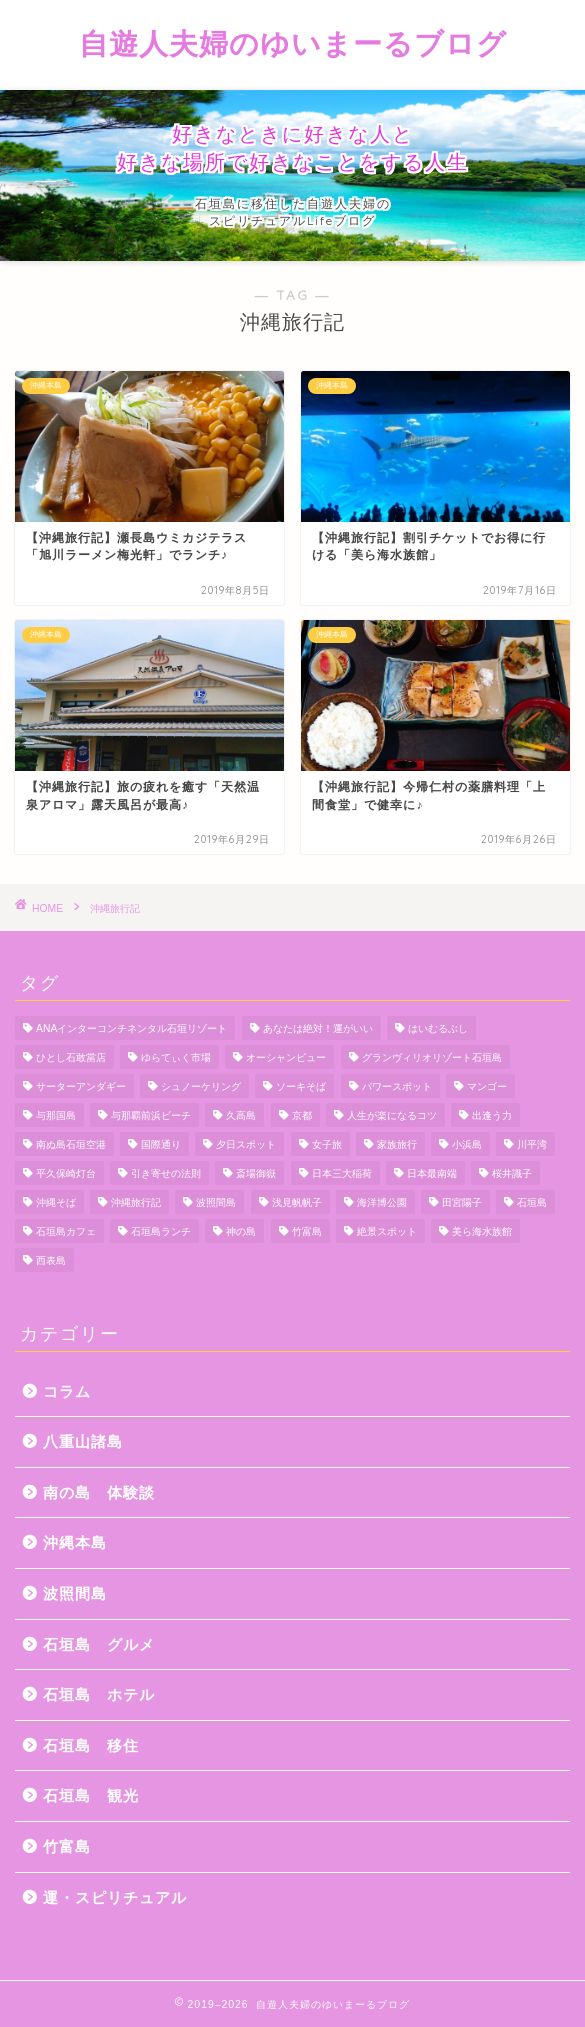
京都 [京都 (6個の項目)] (302, 1115)
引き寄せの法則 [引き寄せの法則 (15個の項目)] (166, 1173)
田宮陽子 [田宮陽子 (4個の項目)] (462, 1202)
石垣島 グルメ (99, 1644)
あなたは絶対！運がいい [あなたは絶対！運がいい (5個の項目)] (318, 1028)
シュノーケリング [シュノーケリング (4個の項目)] (201, 1086)
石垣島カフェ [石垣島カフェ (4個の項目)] (66, 1231)
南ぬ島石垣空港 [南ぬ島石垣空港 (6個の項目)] (71, 1144)
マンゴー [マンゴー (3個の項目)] (487, 1086)
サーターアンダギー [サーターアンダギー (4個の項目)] (81, 1086)
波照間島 (75, 1593)
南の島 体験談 (99, 1492)
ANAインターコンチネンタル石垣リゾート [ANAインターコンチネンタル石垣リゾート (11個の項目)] (131, 1028)
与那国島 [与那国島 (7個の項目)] (56, 1115)
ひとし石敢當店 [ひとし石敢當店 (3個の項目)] (71, 1057)
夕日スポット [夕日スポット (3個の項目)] (246, 1144)
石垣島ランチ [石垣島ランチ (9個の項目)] (161, 1231)
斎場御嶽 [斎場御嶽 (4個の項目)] (256, 1173)
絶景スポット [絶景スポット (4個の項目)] (387, 1231)
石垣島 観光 (91, 1795)
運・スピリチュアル (115, 1897)
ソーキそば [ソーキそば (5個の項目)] (301, 1086)
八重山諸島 (83, 1441)
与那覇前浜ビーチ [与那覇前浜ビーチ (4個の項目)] (151, 1115)
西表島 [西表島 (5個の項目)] (51, 1260)
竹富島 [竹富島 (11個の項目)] (307, 1231)
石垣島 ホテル (99, 1694)
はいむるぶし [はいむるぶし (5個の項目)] (438, 1028)
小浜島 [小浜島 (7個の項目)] (467, 1144)
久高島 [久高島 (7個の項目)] (241, 1115)
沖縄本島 (75, 1542)
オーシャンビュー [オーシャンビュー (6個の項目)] (286, 1057)
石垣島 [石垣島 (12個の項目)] (532, 1202)
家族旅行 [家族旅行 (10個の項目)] (397, 1144)
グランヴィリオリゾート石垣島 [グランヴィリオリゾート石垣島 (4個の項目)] (432, 1057)
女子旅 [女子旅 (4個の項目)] (327, 1144)
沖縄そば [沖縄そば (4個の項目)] (56, 1202)
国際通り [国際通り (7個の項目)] (161, 1144)
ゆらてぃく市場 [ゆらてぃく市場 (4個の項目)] (176, 1057)
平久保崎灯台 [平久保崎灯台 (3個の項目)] (66, 1173)
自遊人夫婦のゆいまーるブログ (293, 43)
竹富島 (67, 1846)
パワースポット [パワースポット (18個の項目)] (397, 1086)
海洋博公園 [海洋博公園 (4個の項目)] (382, 1202)
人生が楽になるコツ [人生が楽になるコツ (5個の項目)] (392, 1115)
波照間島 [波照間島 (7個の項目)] (216, 1202)
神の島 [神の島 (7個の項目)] (241, 1231)
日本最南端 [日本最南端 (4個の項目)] (432, 1173)
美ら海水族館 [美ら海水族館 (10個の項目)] (482, 1231)
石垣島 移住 (91, 1745)
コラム (67, 1391)
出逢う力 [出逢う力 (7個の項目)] (492, 1115)
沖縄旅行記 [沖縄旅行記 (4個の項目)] (136, 1202)
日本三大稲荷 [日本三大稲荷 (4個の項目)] (342, 1173)
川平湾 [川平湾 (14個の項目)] (532, 1144)
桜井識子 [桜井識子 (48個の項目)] (512, 1173)
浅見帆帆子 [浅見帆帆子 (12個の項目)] (297, 1202)
